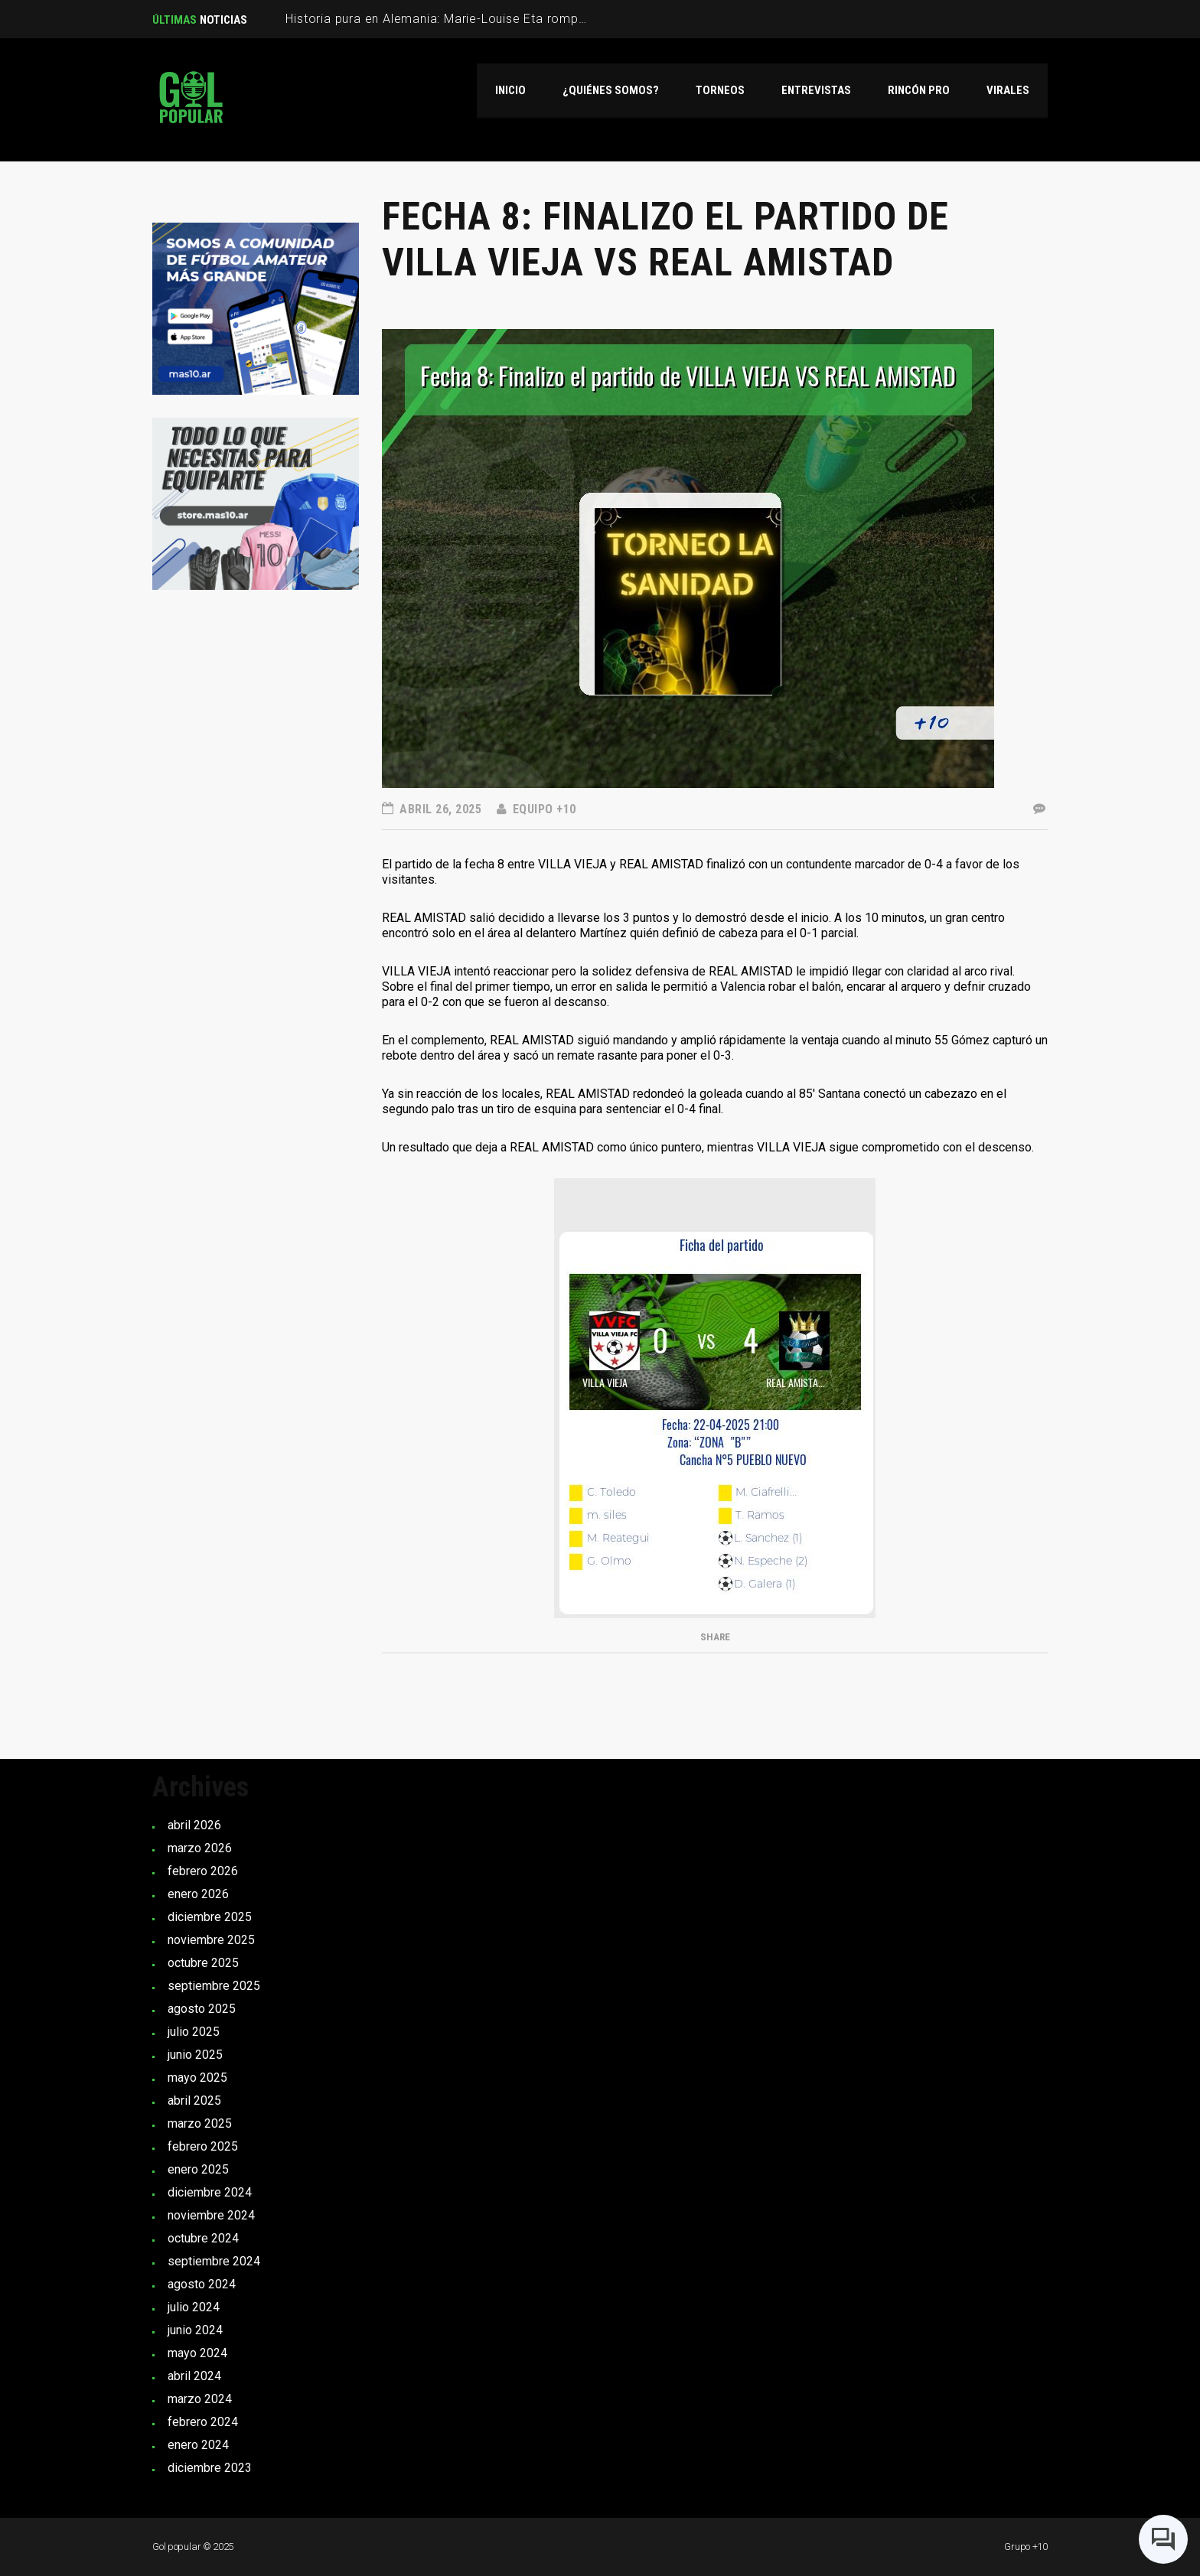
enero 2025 (198, 2169)
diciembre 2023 (210, 2467)
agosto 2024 (202, 2284)
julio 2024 (194, 2307)
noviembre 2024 (211, 2215)
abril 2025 (194, 2100)
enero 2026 (198, 1894)
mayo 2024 (197, 2353)
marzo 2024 (200, 2399)
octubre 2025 (203, 1963)
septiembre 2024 (214, 2261)
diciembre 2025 (210, 1917)
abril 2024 (194, 2376)
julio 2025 (194, 2031)
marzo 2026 (200, 1848)
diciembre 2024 (210, 2192)
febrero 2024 (203, 2422)
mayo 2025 (197, 2077)
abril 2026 (194, 1825)
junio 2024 (195, 2330)
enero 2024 (198, 2445)
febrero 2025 (203, 2146)
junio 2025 (195, 2054)
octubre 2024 (203, 2238)
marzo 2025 (200, 2123)
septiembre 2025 (214, 1985)
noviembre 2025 (211, 1940)
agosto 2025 (202, 2008)
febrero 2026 (203, 1871)
